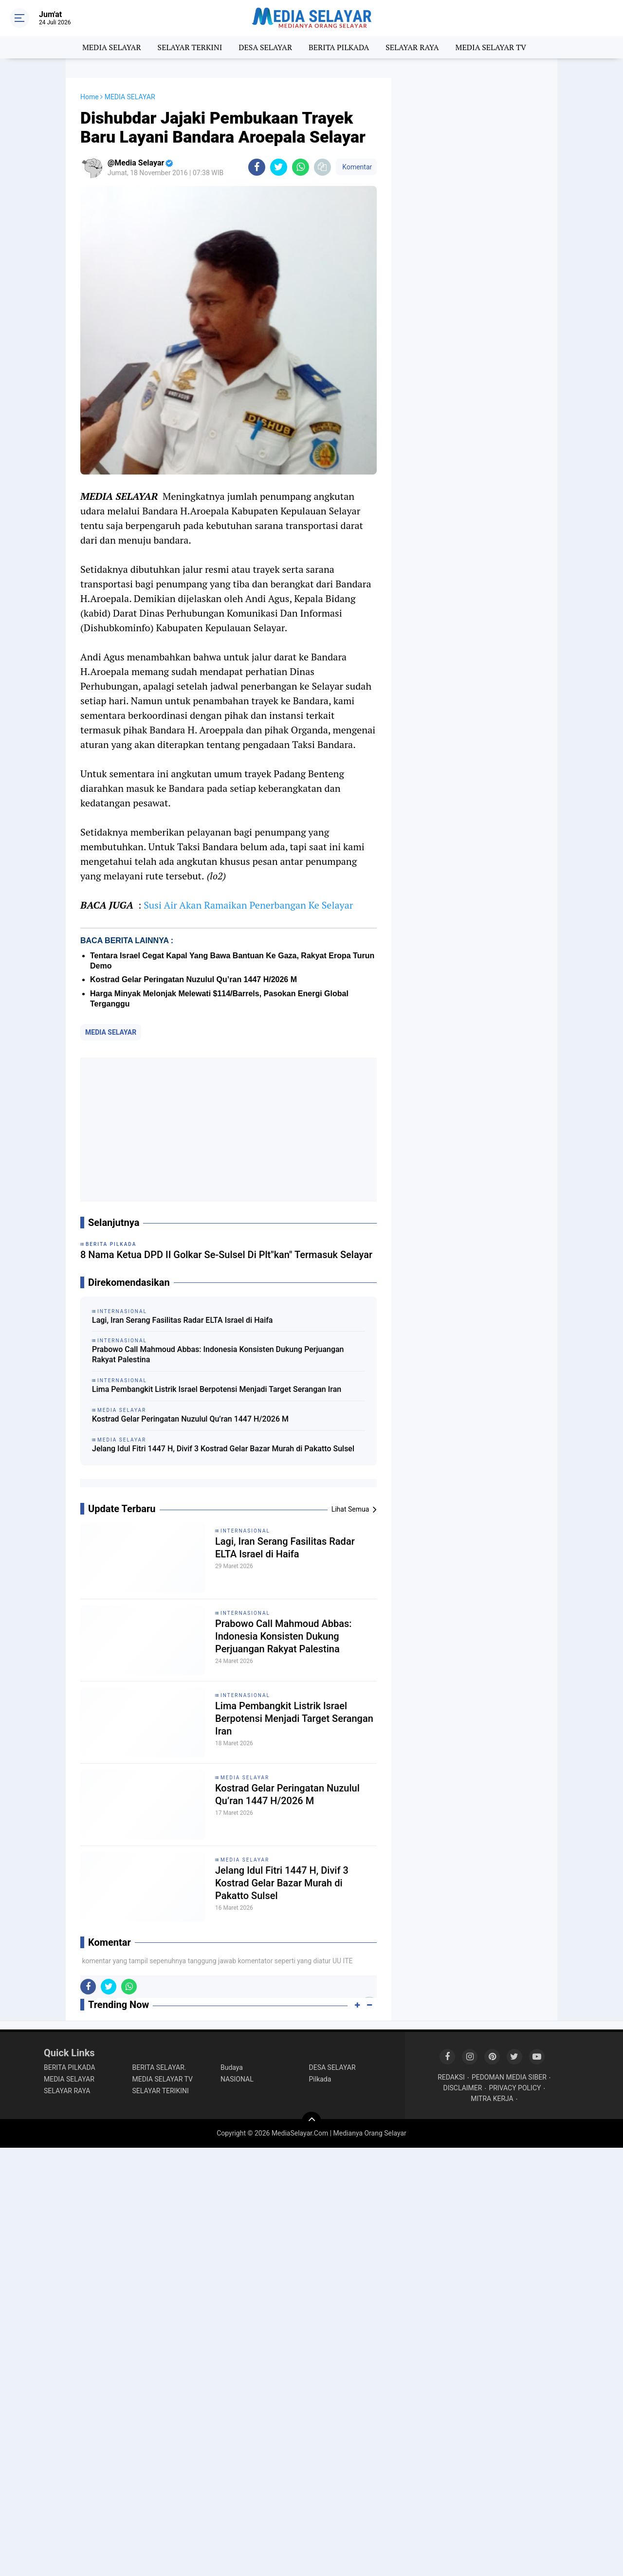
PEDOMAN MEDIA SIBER (509, 2077)
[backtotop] (311, 2121)
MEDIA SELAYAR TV (491, 47)
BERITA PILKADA (339, 47)
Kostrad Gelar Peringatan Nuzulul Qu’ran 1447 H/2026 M (193, 979)
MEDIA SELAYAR (111, 47)
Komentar (356, 167)
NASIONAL (237, 2079)
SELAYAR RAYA (412, 47)
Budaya (231, 2067)
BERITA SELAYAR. (159, 2067)
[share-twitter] (278, 167)
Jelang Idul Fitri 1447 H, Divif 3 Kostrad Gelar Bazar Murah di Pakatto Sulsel (223, 1448)
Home (89, 97)
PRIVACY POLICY (515, 2088)
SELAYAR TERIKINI (160, 2091)
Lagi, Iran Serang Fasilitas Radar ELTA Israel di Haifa (182, 1320)
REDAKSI (451, 2077)
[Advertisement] (228, 1129)
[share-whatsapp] (300, 167)
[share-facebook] (256, 167)
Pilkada (320, 2079)
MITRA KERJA (492, 2098)
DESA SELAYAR (265, 47)
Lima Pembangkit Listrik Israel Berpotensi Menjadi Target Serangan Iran (216, 1389)
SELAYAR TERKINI (190, 47)
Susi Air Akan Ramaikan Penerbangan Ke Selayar (248, 905)
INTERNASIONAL (245, 1531)
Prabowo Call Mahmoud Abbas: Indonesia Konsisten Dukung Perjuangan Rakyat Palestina (218, 1354)
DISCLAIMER (462, 2088)
